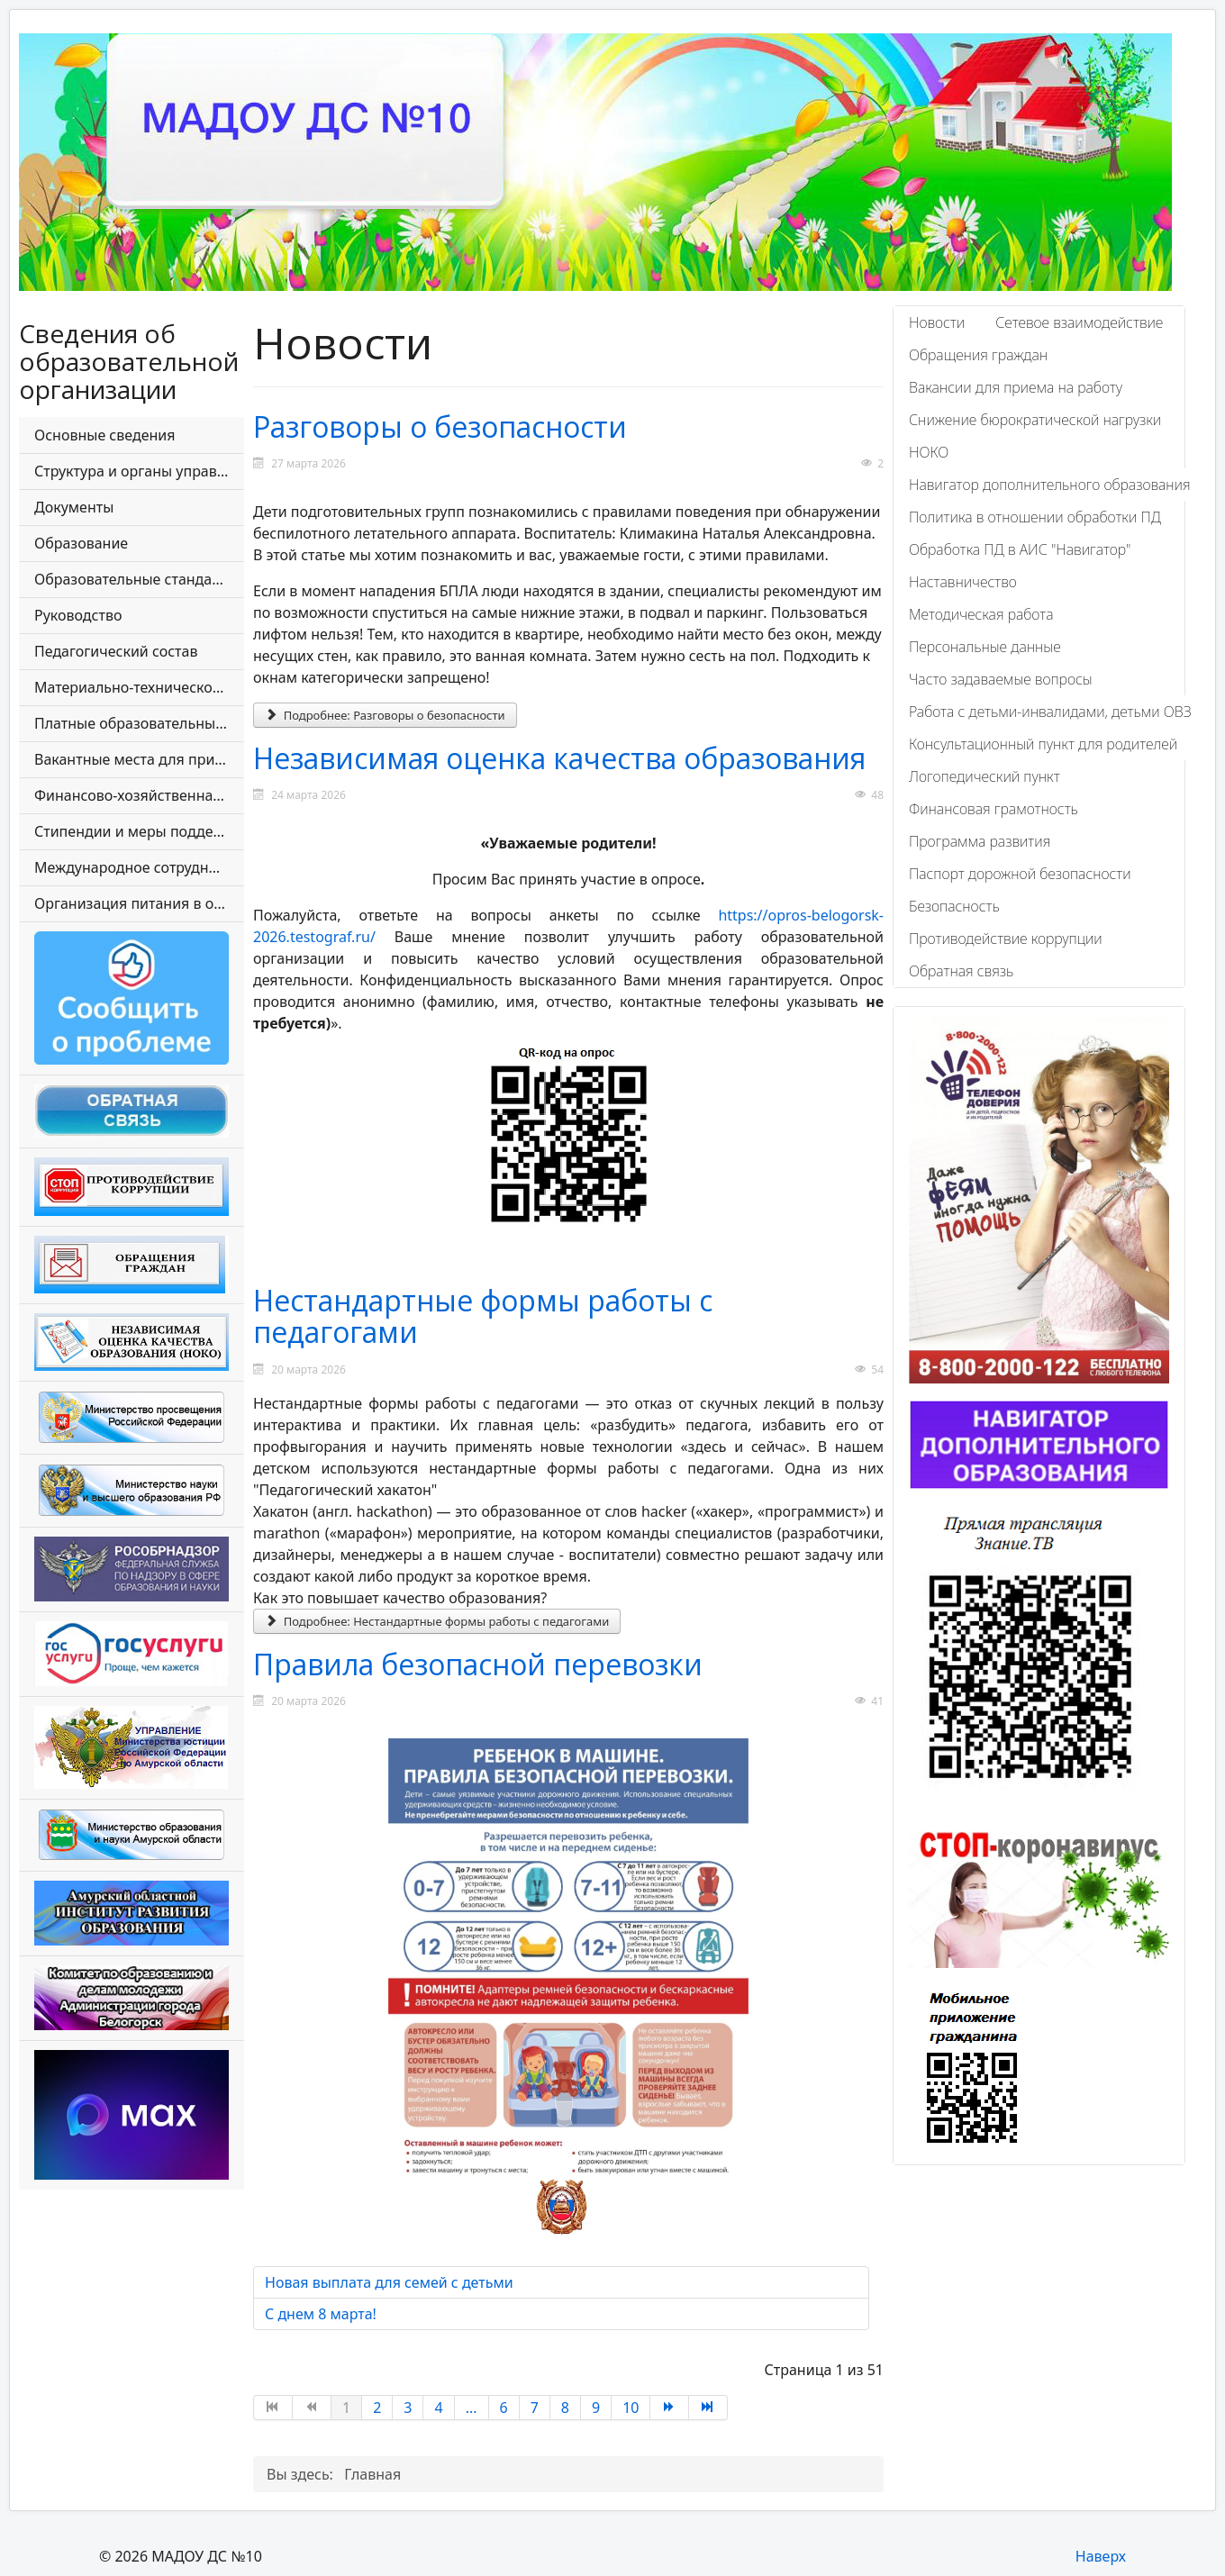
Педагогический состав (115, 651)
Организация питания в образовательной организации (138, 903)
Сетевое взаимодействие (1079, 322)
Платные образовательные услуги (138, 723)
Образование (81, 543)
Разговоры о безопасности (440, 426)
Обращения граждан (978, 355)
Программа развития (979, 841)
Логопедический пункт (984, 776)
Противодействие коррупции (1005, 938)
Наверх (1100, 2556)
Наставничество (963, 582)
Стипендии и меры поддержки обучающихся (138, 831)
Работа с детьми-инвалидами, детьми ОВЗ (1050, 711)
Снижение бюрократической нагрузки (1035, 420)
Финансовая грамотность (993, 809)
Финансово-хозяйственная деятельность (138, 795)
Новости (937, 322)
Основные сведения (104, 435)
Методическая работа (981, 614)
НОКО (928, 452)
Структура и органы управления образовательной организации (138, 471)
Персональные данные (985, 647)
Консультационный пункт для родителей (1043, 744)
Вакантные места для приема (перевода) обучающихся (138, 759)
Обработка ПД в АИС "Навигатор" (1019, 549)
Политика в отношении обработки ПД (1035, 517)
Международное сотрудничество (138, 867)
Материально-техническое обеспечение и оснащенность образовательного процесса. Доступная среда (138, 687)
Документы (73, 507)
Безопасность (954, 906)
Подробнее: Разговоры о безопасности (385, 715)
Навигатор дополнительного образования (1050, 484)
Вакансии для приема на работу (1015, 387)
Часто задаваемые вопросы (1001, 679)
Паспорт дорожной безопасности (1020, 874)
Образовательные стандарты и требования (138, 579)
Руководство (78, 615)
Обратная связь (961, 971)
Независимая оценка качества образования (559, 758)
